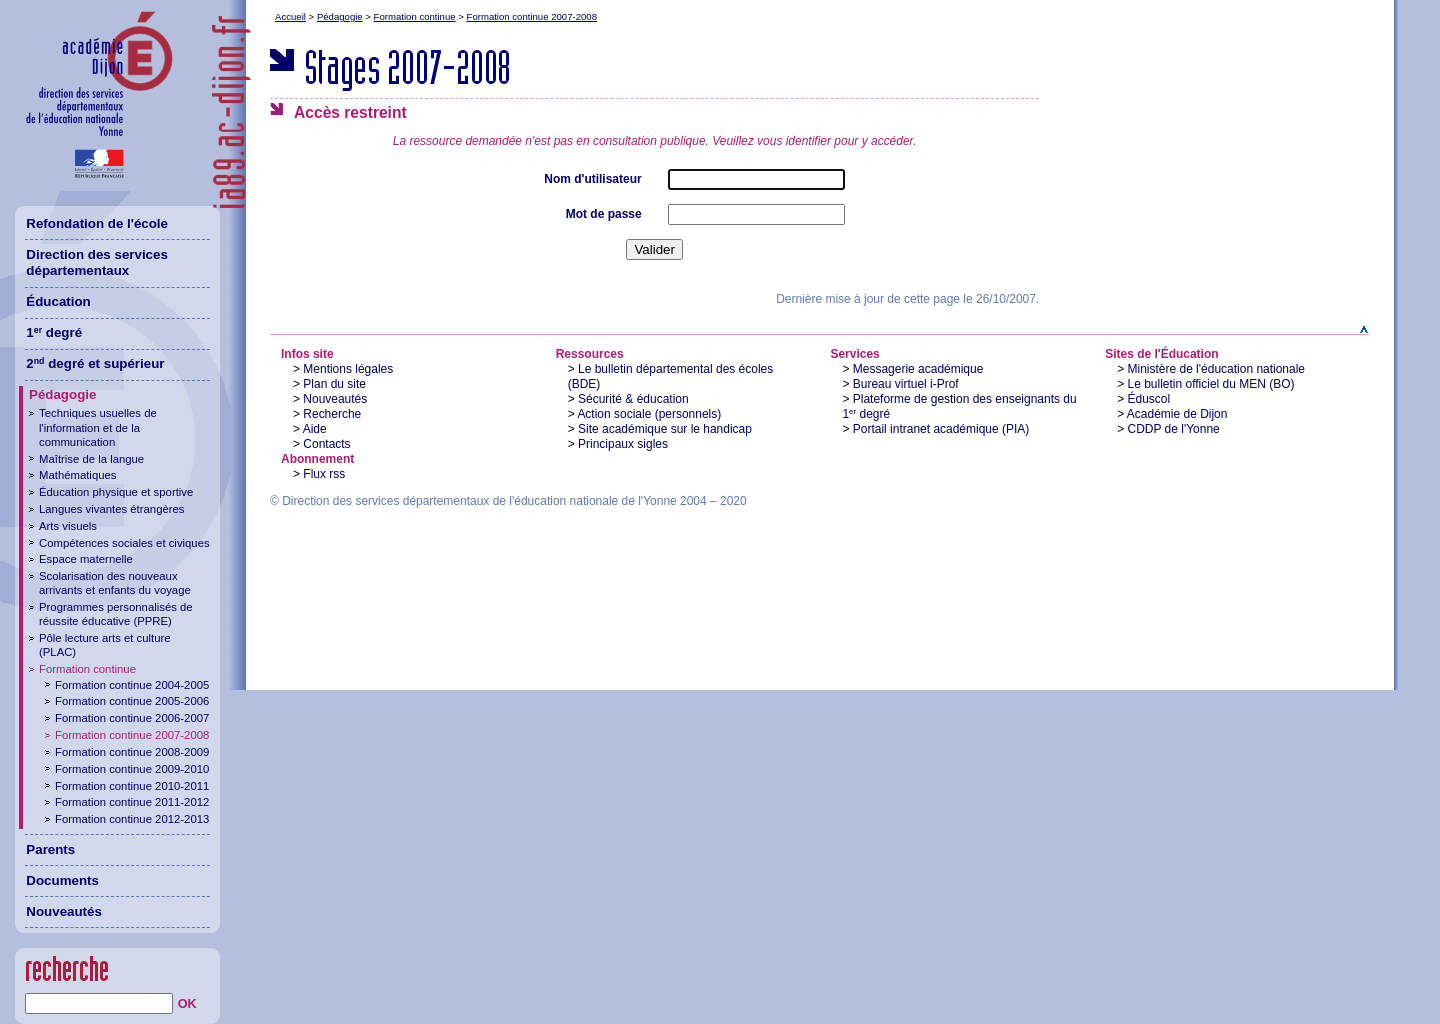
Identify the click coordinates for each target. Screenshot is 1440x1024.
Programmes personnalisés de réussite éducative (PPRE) (116, 614)
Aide (315, 429)
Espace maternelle (86, 559)
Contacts (326, 444)
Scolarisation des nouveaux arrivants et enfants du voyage (115, 583)
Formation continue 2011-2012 (132, 802)
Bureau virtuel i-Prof (906, 384)
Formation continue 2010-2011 (132, 786)
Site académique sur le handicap (665, 429)
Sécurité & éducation (633, 399)
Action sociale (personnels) (649, 414)
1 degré (54, 332)
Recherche (332, 414)
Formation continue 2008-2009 (132, 752)
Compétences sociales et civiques (124, 543)
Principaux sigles (623, 444)
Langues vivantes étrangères (111, 509)
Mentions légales (348, 369)
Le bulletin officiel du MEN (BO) (1211, 384)
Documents (62, 880)
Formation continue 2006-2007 (132, 718)
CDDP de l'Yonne (1174, 429)
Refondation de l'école (97, 223)
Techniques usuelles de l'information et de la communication (98, 427)
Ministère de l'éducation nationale (1217, 369)
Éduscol (1149, 399)
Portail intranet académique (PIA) (941, 429)
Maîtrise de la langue (91, 459)
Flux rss (324, 474)
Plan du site (334, 384)
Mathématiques (77, 475)
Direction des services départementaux (97, 263)
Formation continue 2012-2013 (132, 819)
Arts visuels (68, 526)
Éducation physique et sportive (116, 492)
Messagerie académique (918, 369)
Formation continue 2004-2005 (132, 685)
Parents (50, 849)
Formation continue (415, 16)
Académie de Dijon (1177, 414)
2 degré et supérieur (95, 363)
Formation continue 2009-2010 (132, 769)
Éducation (58, 301)
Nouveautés (335, 399)
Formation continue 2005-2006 (132, 701)
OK (187, 1004)
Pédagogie (340, 16)
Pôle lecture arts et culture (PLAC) (105, 645)
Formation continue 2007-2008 (532, 16)
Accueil (290, 16)
